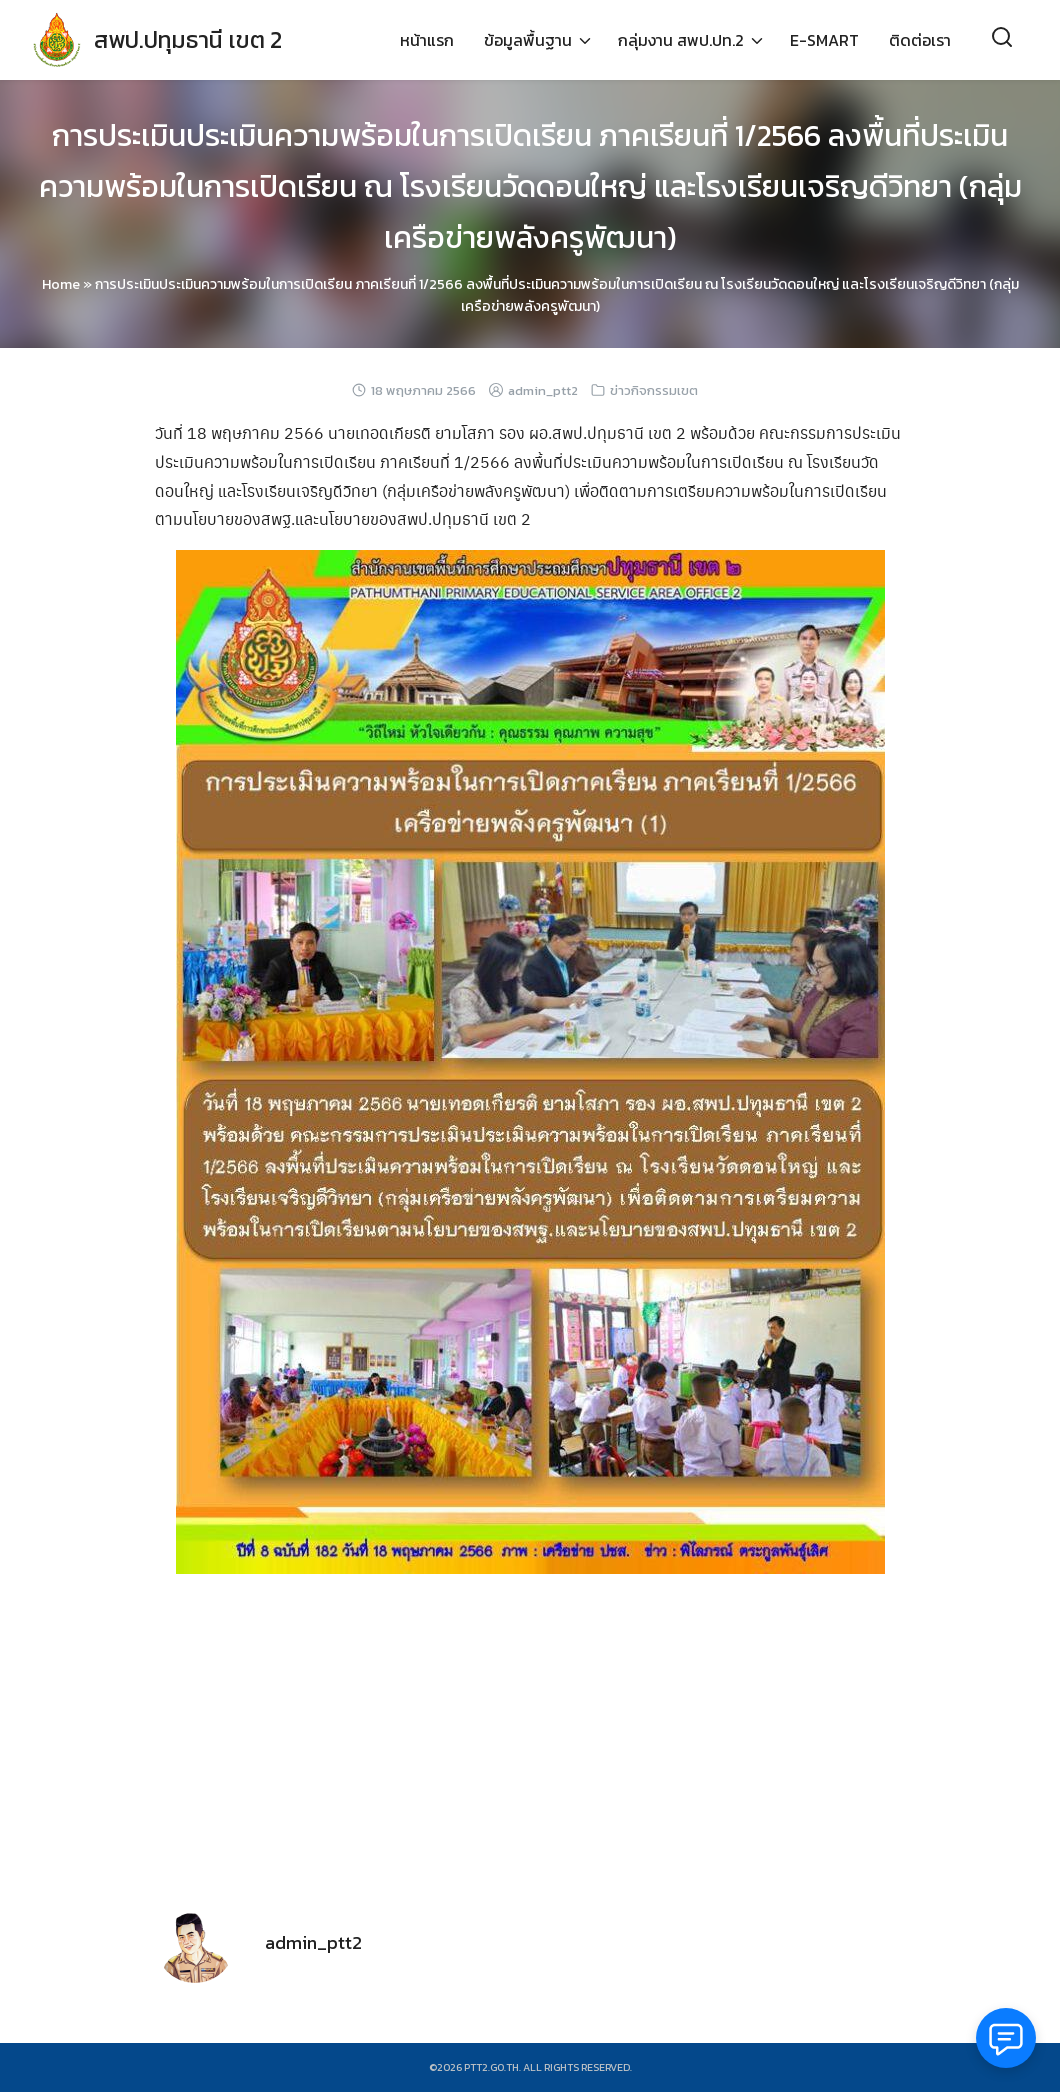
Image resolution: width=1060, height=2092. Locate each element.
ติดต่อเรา (920, 40)
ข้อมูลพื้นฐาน (528, 40)
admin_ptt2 (543, 390)
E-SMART (824, 40)
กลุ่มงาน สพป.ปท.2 (681, 40)
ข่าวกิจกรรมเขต (654, 390)
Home (61, 284)
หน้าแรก (427, 40)
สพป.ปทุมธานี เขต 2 (194, 39)
